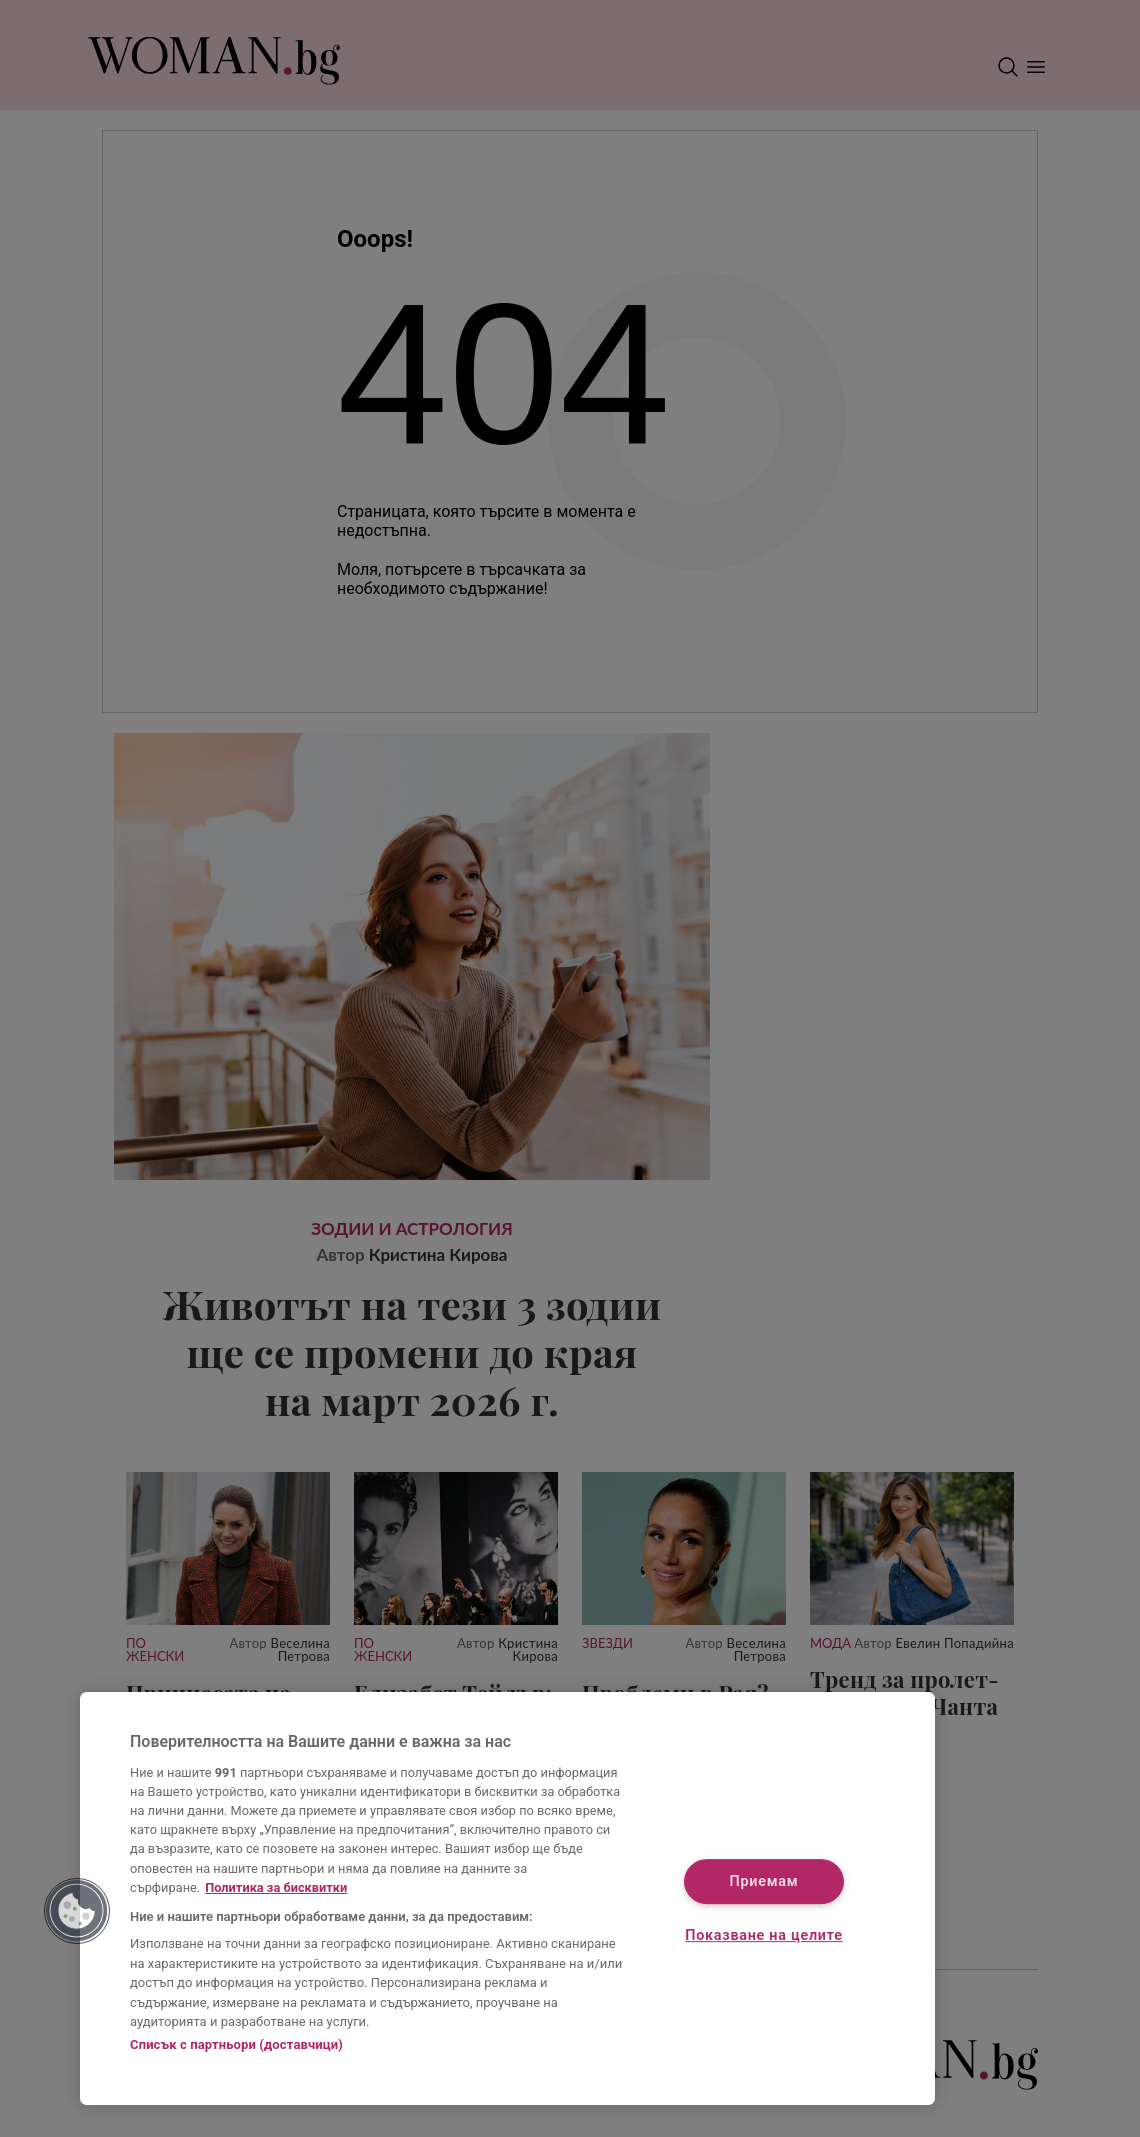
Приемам (764, 1882)
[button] (77, 1911)
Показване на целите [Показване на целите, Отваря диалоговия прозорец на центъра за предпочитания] (763, 1935)
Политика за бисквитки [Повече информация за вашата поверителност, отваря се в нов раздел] (276, 1887)
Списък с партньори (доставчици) (236, 2044)
